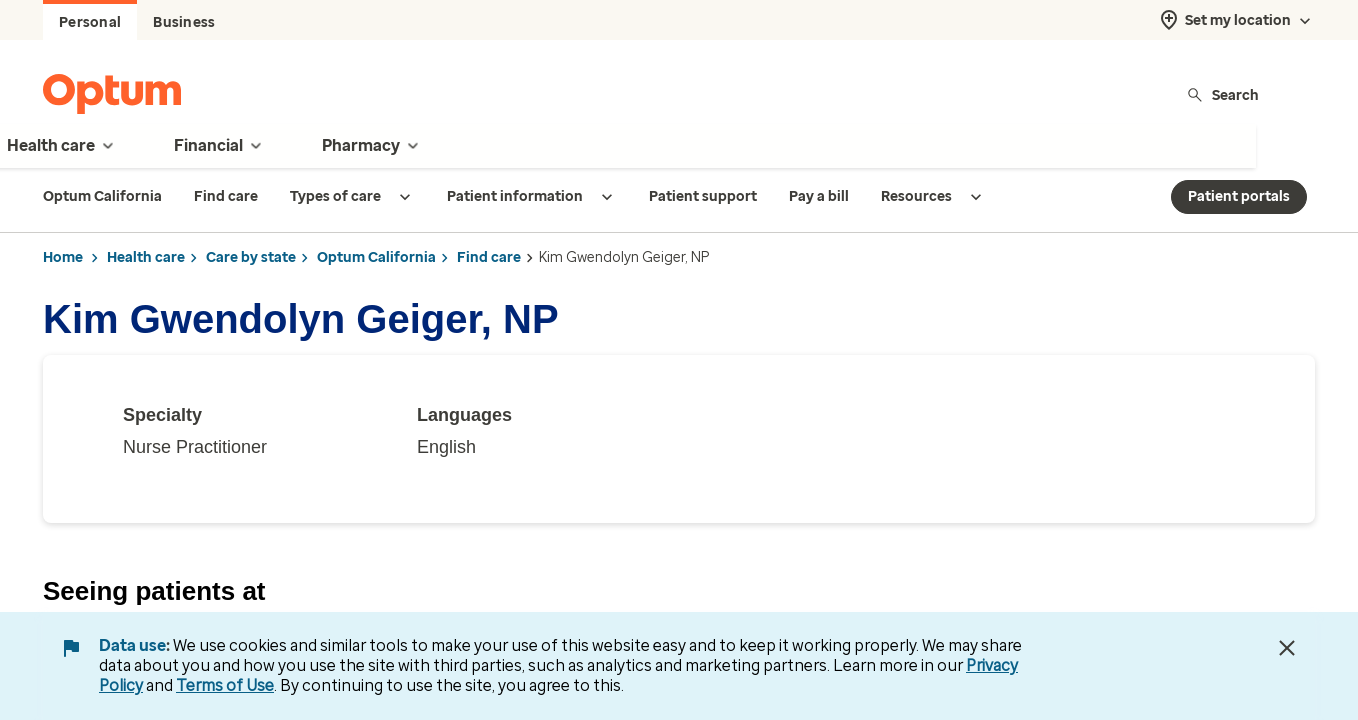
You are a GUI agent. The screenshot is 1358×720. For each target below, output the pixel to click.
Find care (489, 257)
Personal (90, 22)
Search (1222, 94)
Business (184, 22)
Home (63, 257)
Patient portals (1239, 196)
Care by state (251, 257)
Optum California (376, 257)
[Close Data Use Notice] (1287, 648)
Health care (146, 257)
